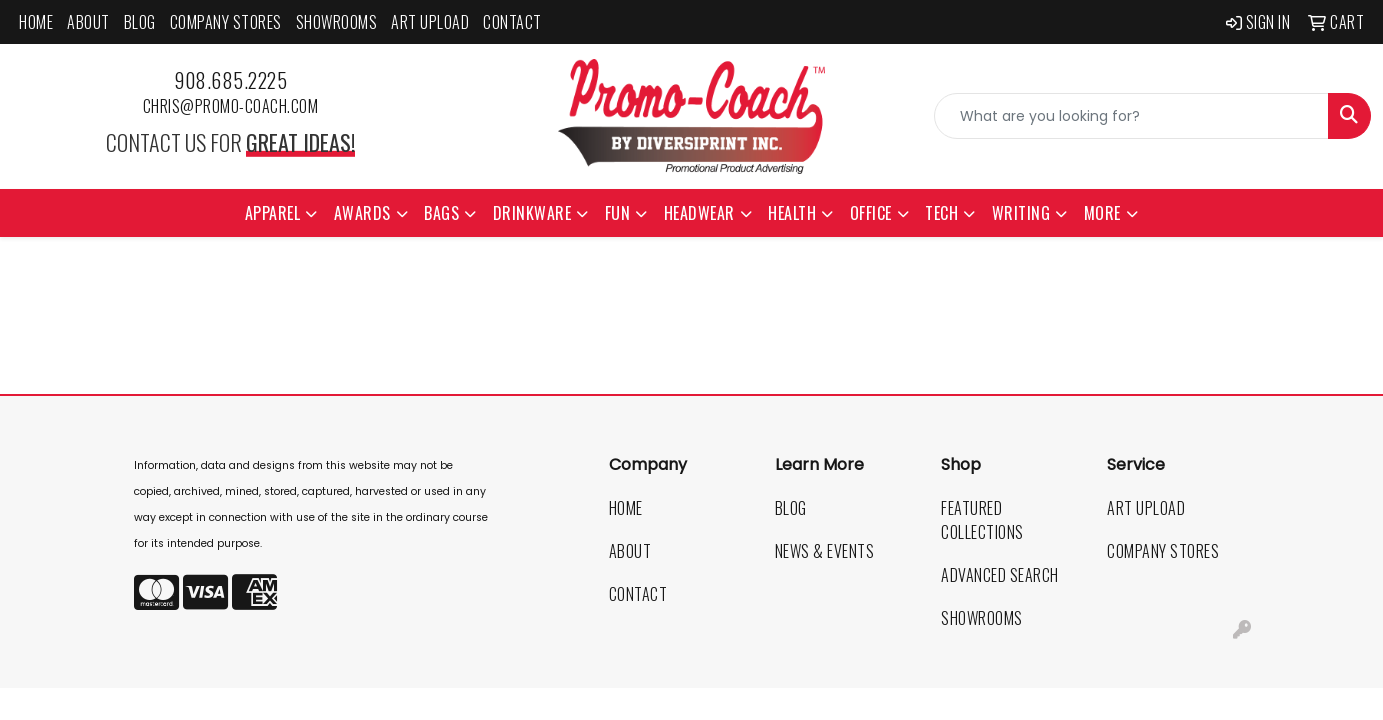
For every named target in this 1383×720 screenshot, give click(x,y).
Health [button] (792, 213)
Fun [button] (618, 213)
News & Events (825, 551)
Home (36, 22)
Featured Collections (982, 520)
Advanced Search (1000, 575)
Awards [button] (362, 213)
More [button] (1102, 213)
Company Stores (226, 22)
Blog (140, 22)
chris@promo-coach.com (231, 106)
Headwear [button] (699, 213)
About (88, 22)
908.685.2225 (230, 80)
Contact (512, 22)
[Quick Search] (1131, 116)
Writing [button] (1021, 213)
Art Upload (430, 22)
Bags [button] (441, 213)
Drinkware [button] (532, 213)
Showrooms (337, 22)
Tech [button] (941, 213)
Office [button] (871, 213)
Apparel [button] (273, 213)
